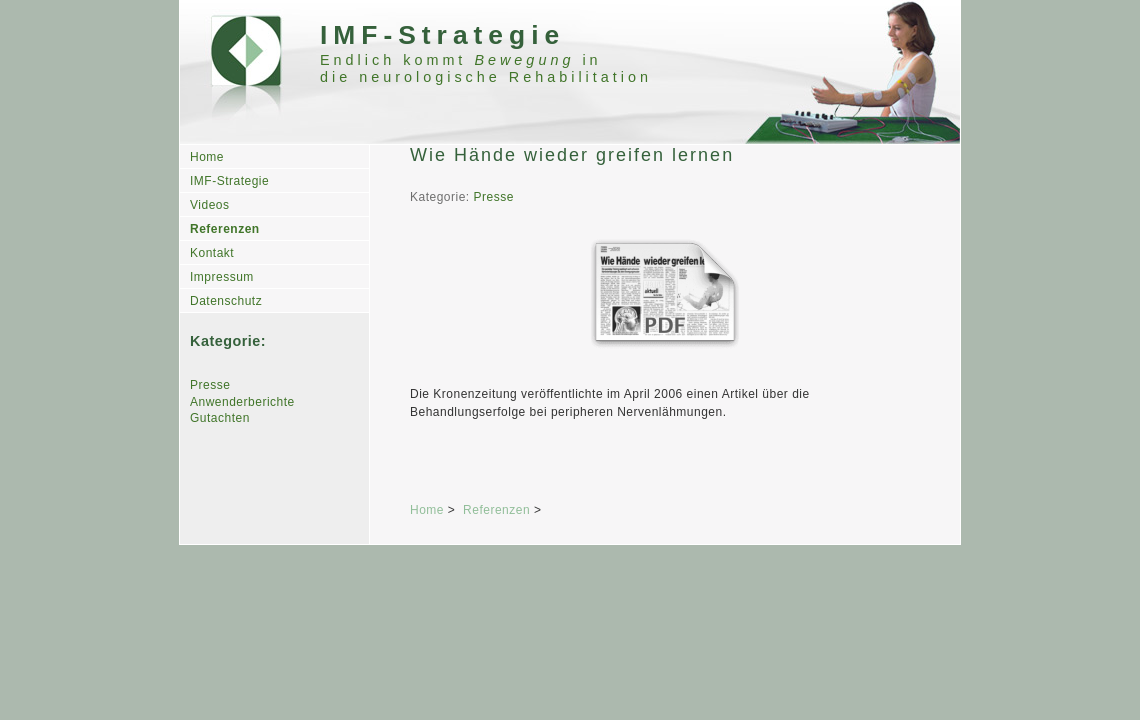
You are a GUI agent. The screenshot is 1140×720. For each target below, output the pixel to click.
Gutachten (220, 418)
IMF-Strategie (229, 181)
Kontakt (212, 253)
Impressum (222, 277)
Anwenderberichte (242, 402)
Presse (210, 385)
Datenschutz (226, 301)
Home (207, 157)
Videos (209, 205)
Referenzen (225, 229)
